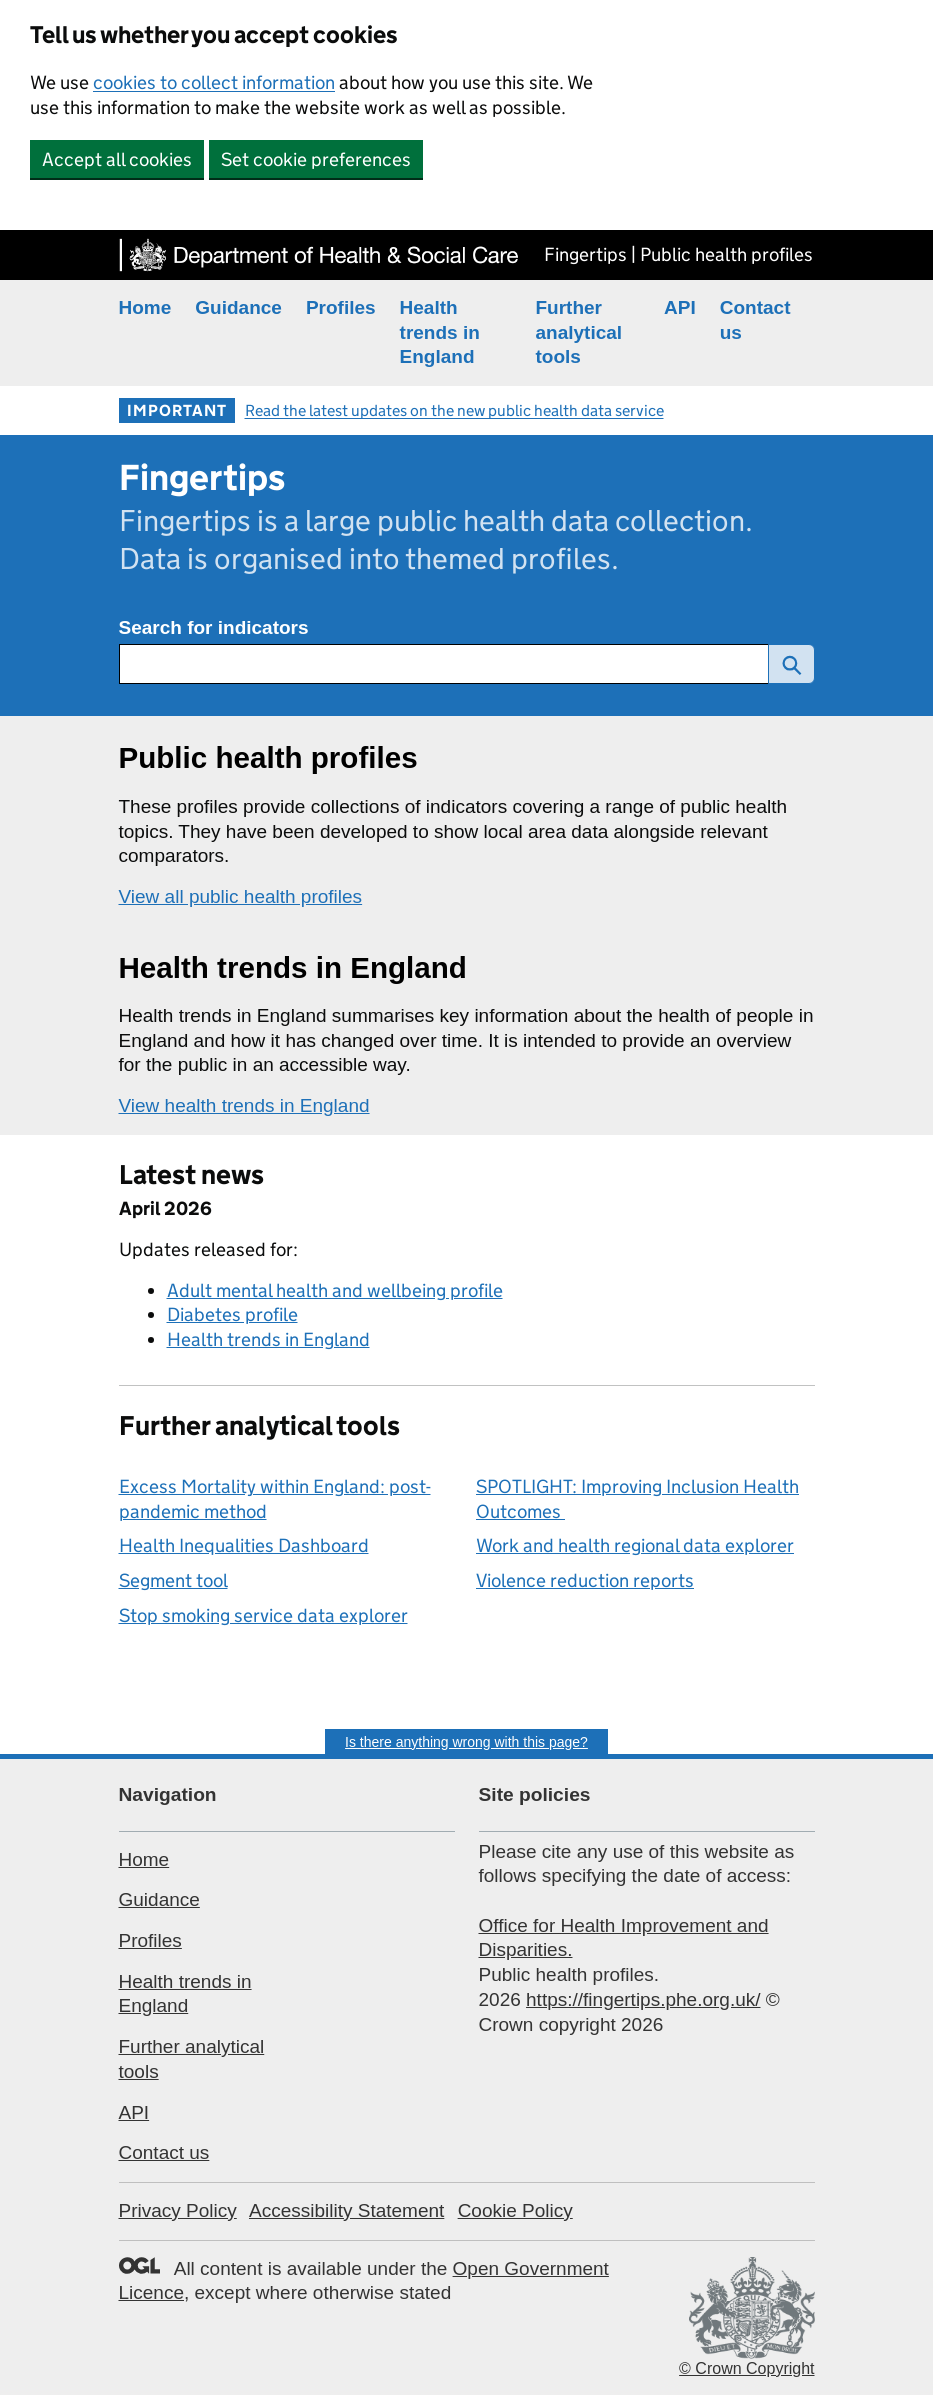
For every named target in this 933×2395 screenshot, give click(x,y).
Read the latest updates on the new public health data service (454, 410)
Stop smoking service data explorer (263, 1615)
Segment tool (173, 1580)
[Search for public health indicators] (444, 664)
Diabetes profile (232, 1314)
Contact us (164, 2152)
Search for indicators (214, 627)
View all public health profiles (241, 896)
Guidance (238, 307)
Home (145, 307)
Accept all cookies (117, 159)
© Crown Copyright (746, 2368)
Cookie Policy (515, 2210)
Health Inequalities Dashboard (244, 1545)
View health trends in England (244, 1105)
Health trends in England (440, 332)
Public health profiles (268, 757)
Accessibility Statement (346, 2210)
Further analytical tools (579, 332)
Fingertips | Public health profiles (678, 254)
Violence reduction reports (585, 1580)
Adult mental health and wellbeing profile (335, 1290)
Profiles (341, 307)
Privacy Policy (178, 2210)
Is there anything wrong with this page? (466, 1742)
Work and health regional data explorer (635, 1545)
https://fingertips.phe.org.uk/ (643, 1999)
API (680, 307)
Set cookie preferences (316, 159)
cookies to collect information (214, 82)
